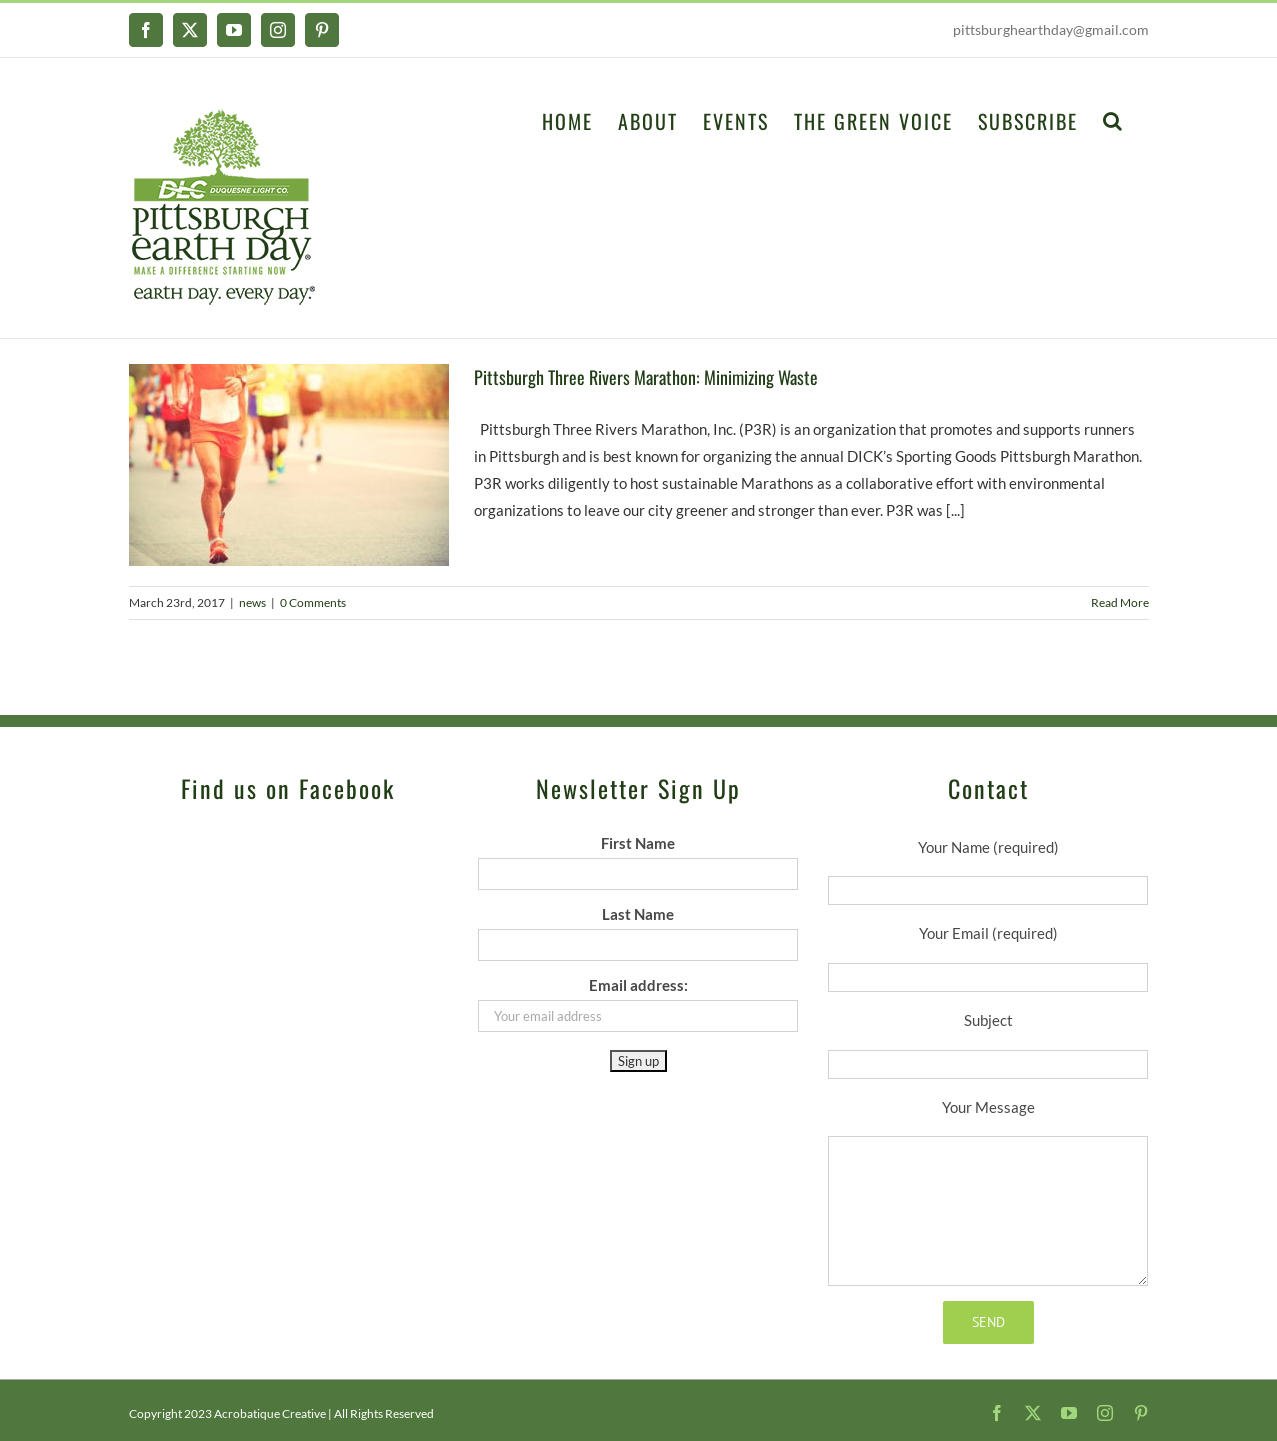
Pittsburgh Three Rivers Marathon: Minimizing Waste (646, 377)
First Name (638, 843)
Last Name (638, 914)
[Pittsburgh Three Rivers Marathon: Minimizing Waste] (289, 465)
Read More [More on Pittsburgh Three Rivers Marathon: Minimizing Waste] (1120, 602)
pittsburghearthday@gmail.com (1051, 29)
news (252, 602)
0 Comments (313, 602)
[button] (1113, 119)
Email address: (638, 985)
